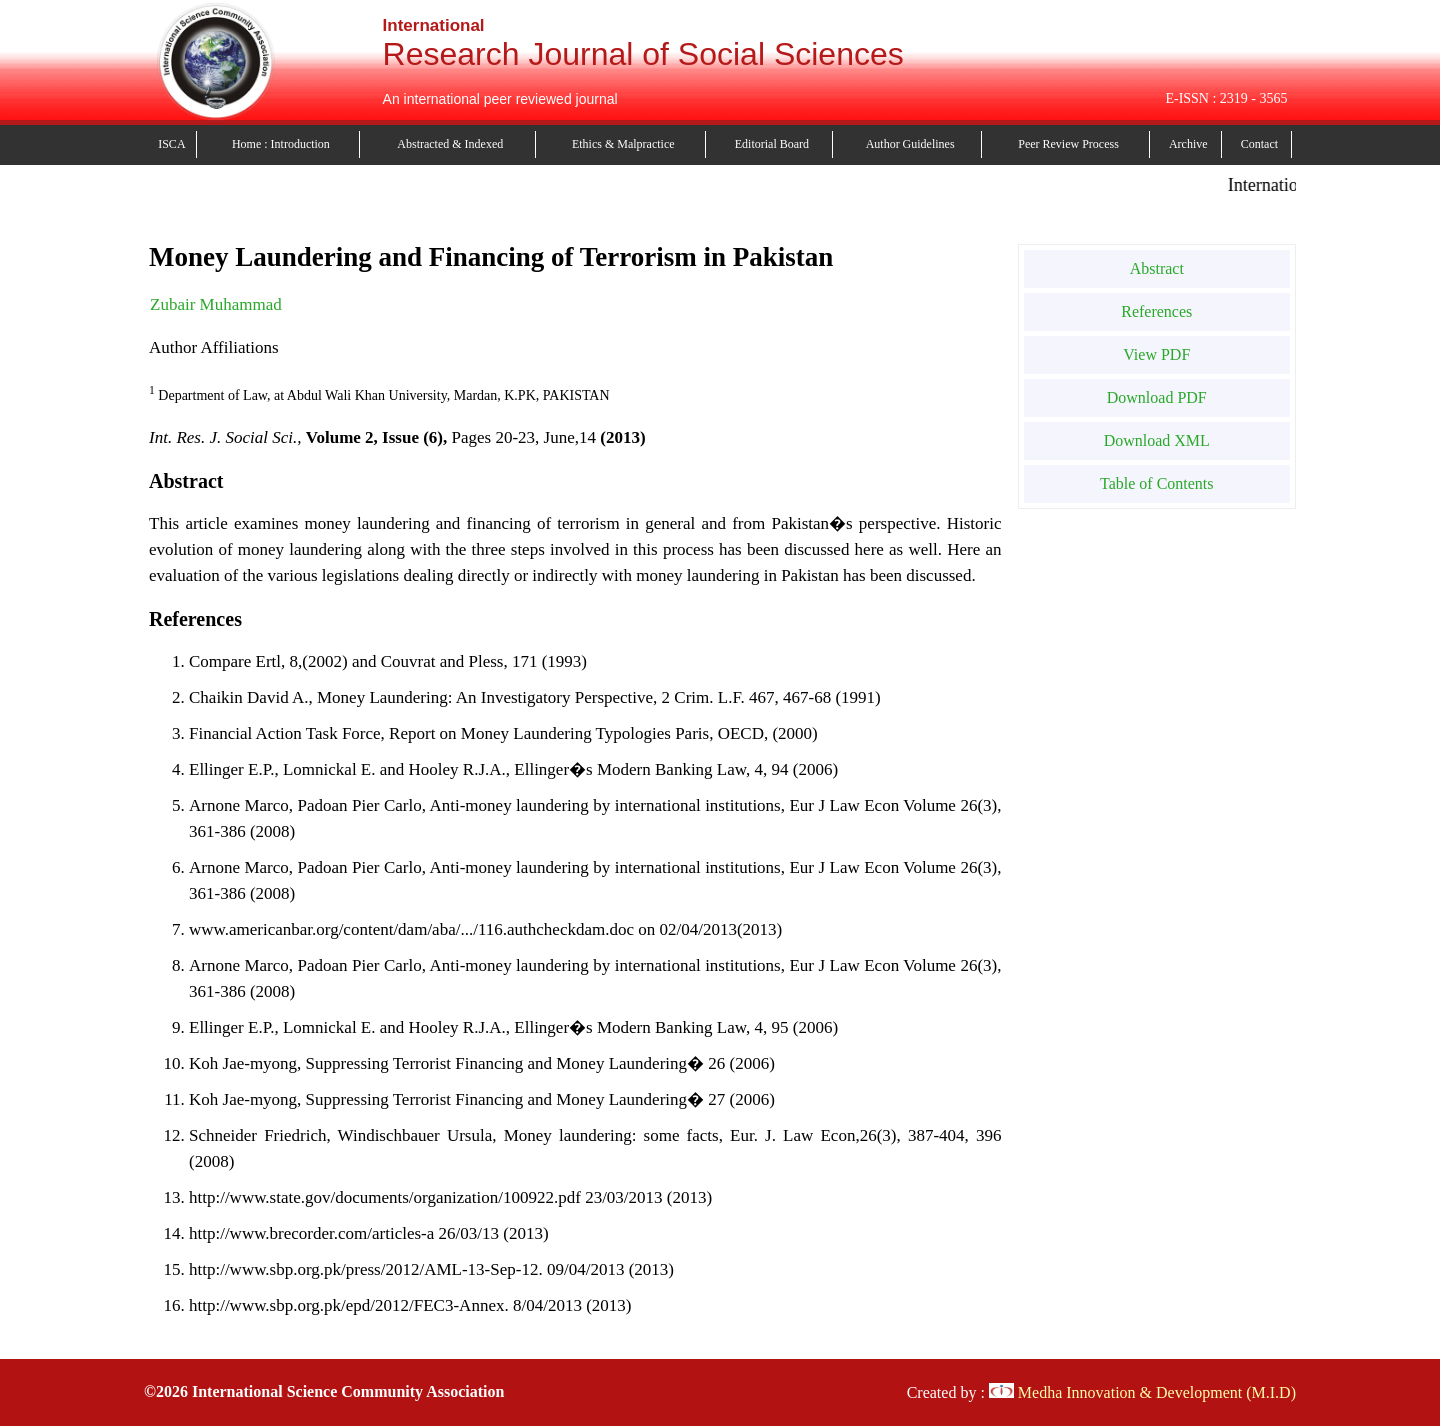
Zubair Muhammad (216, 304)
